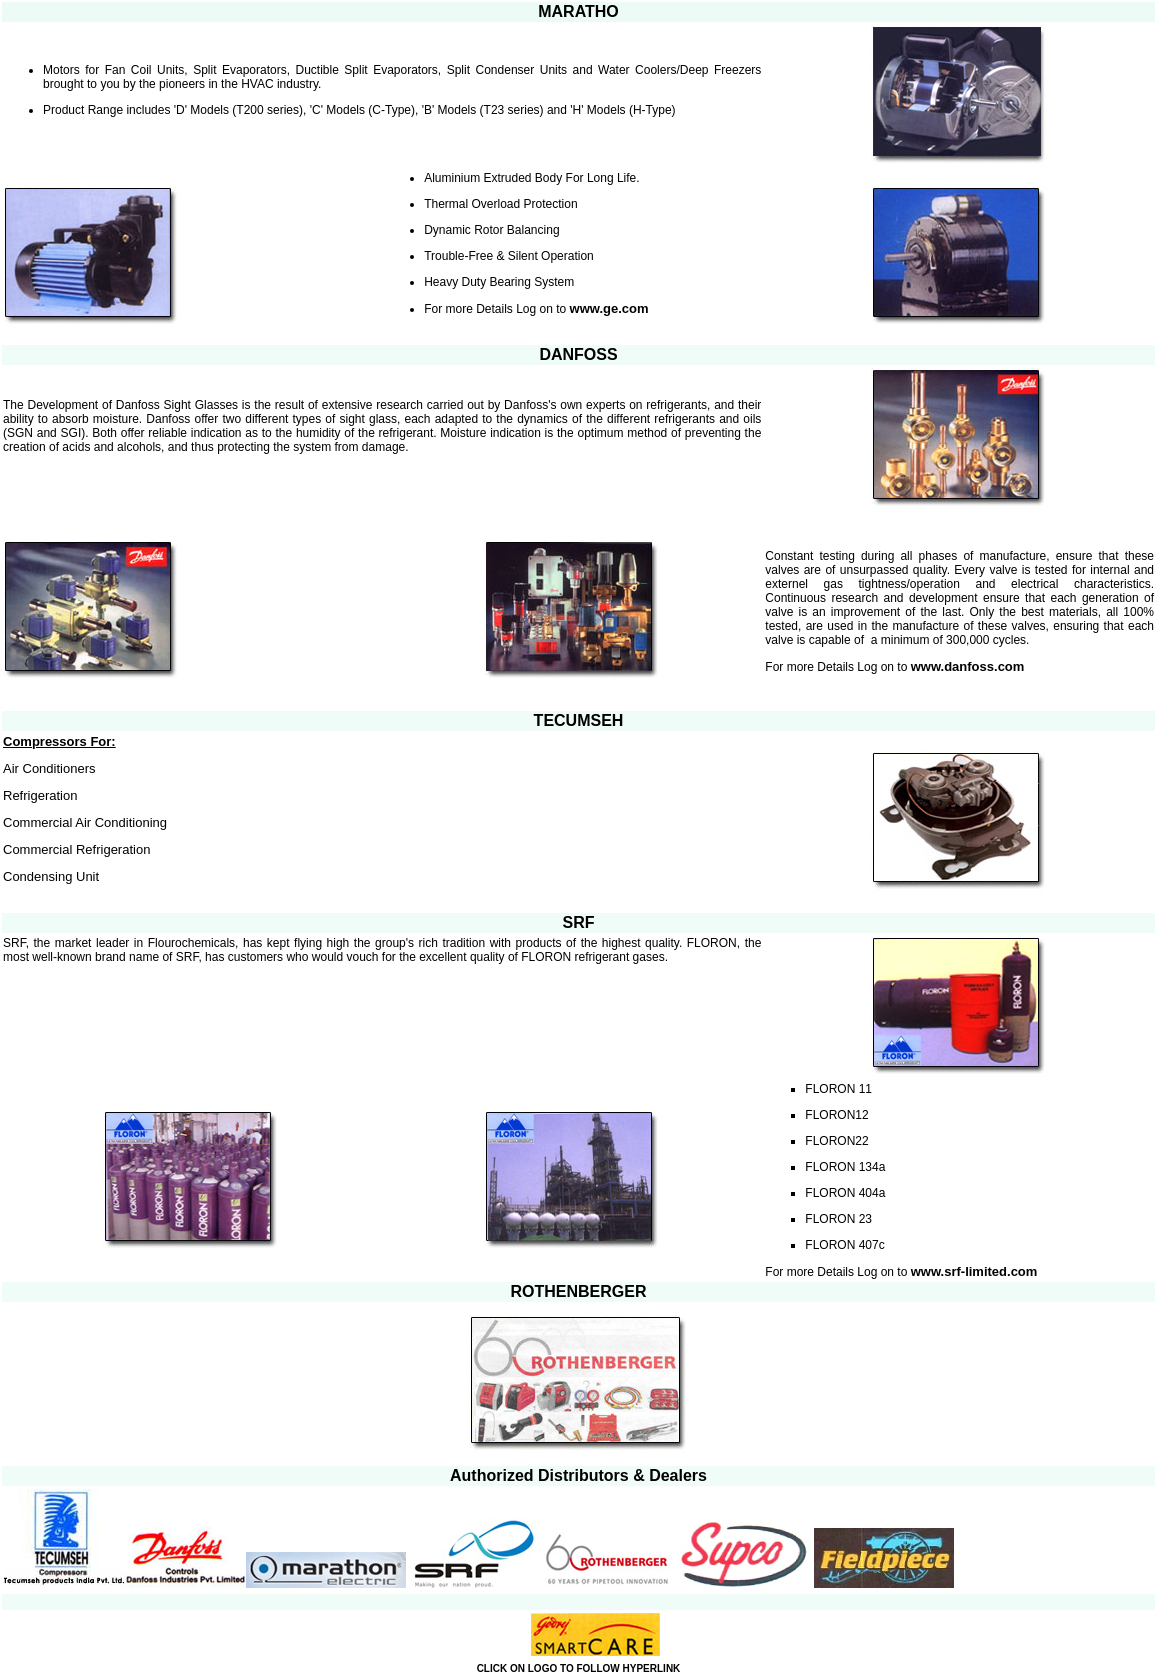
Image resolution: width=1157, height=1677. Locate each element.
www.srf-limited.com (974, 1271)
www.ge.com (609, 308)
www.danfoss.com (969, 666)
